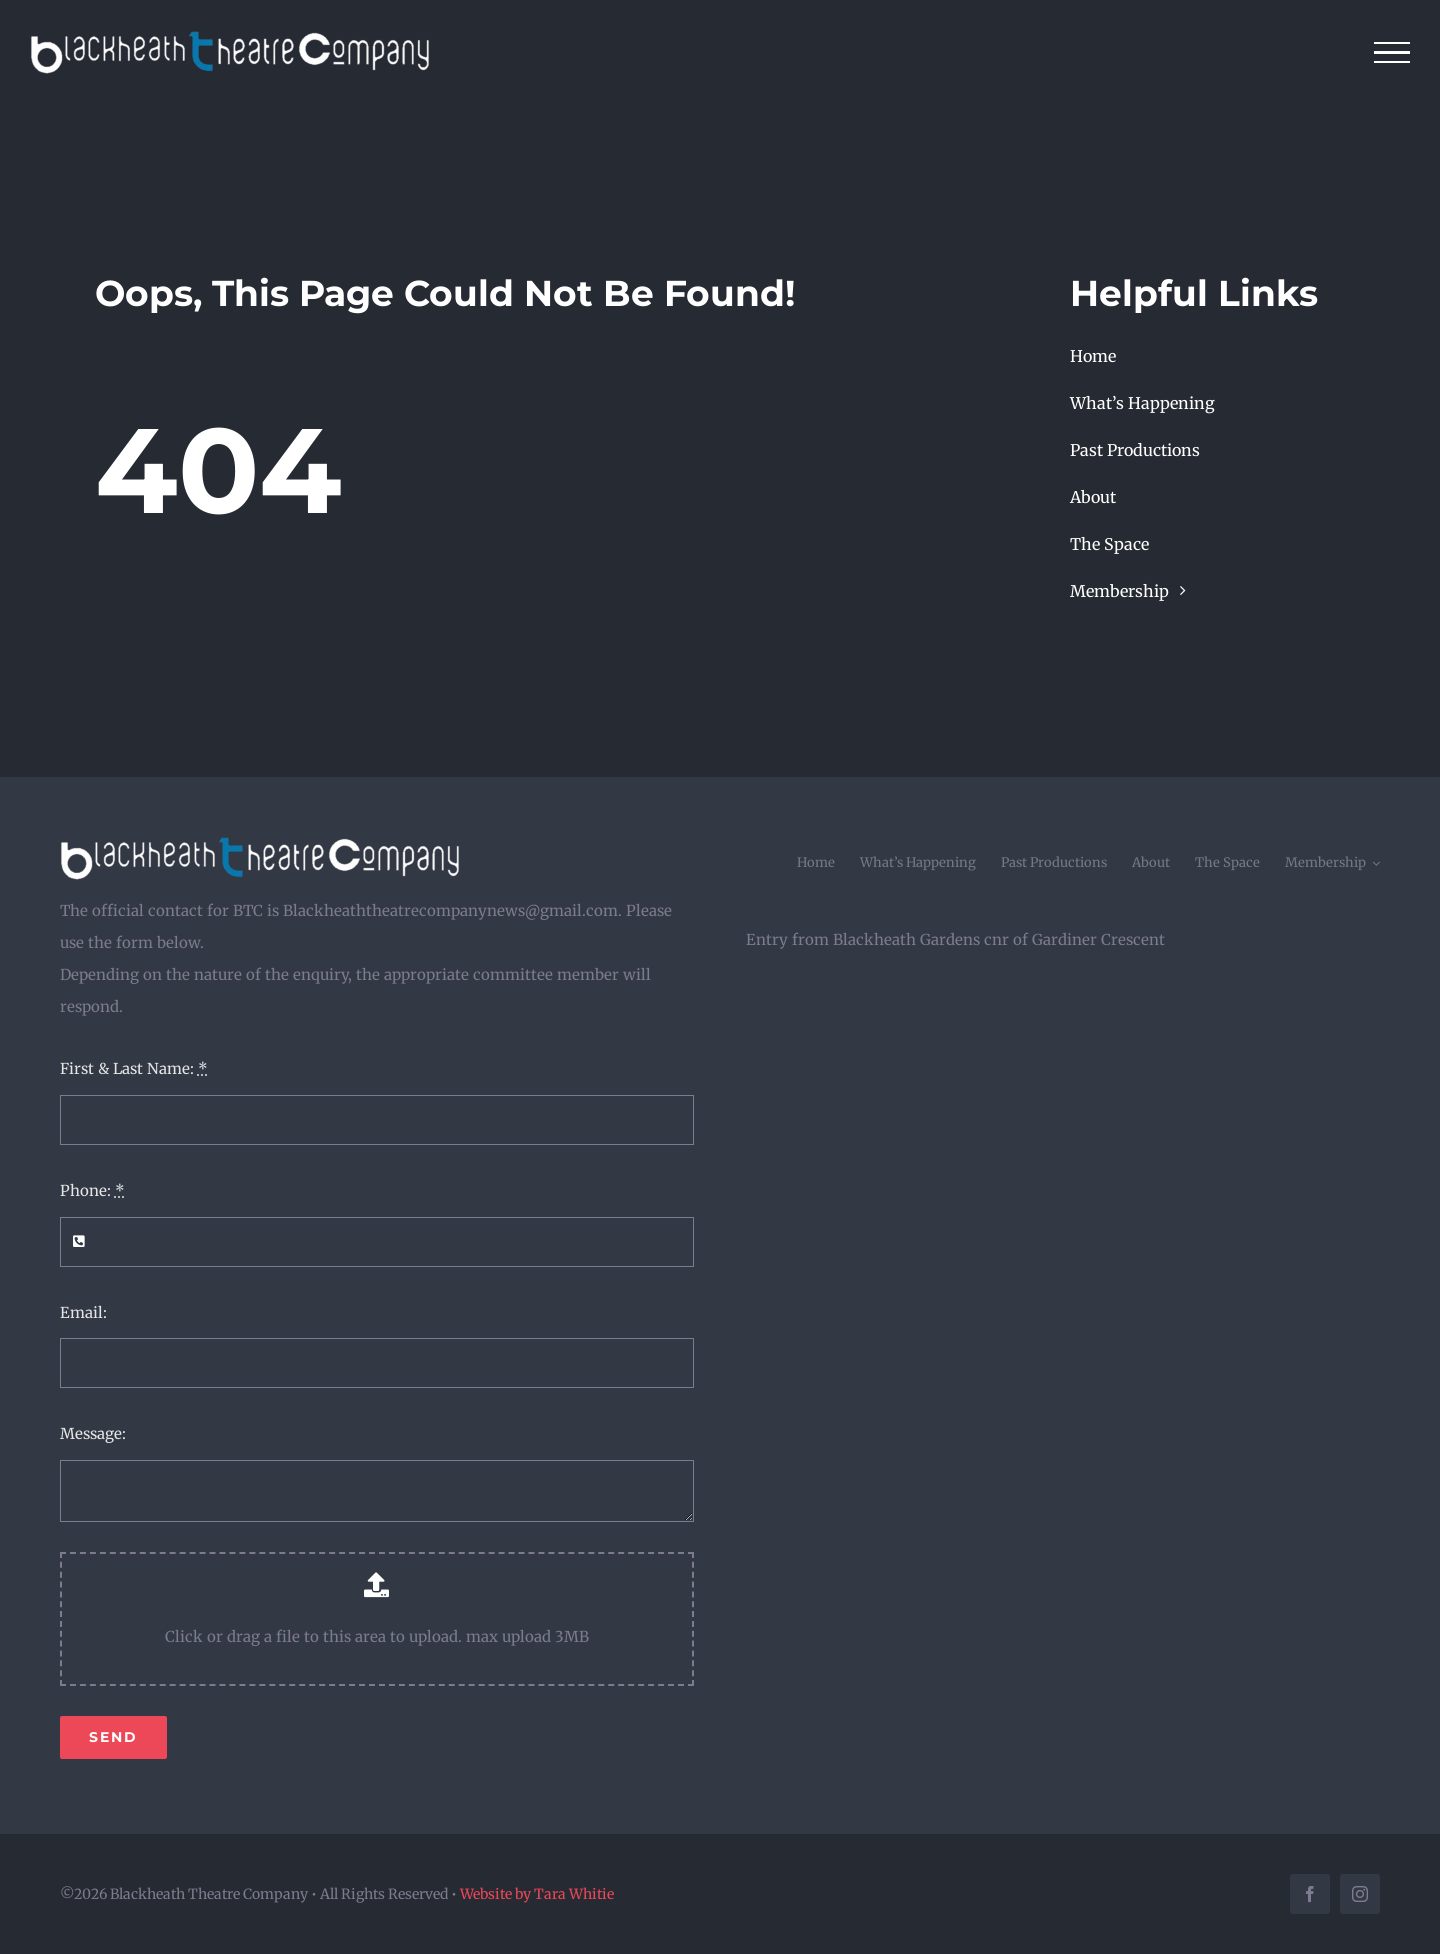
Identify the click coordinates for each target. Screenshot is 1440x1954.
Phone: (92, 1190)
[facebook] (1310, 1894)
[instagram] (1360, 1894)
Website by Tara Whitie (537, 1894)
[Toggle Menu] (1392, 53)
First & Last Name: (134, 1068)
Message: (93, 1433)
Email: (83, 1312)
